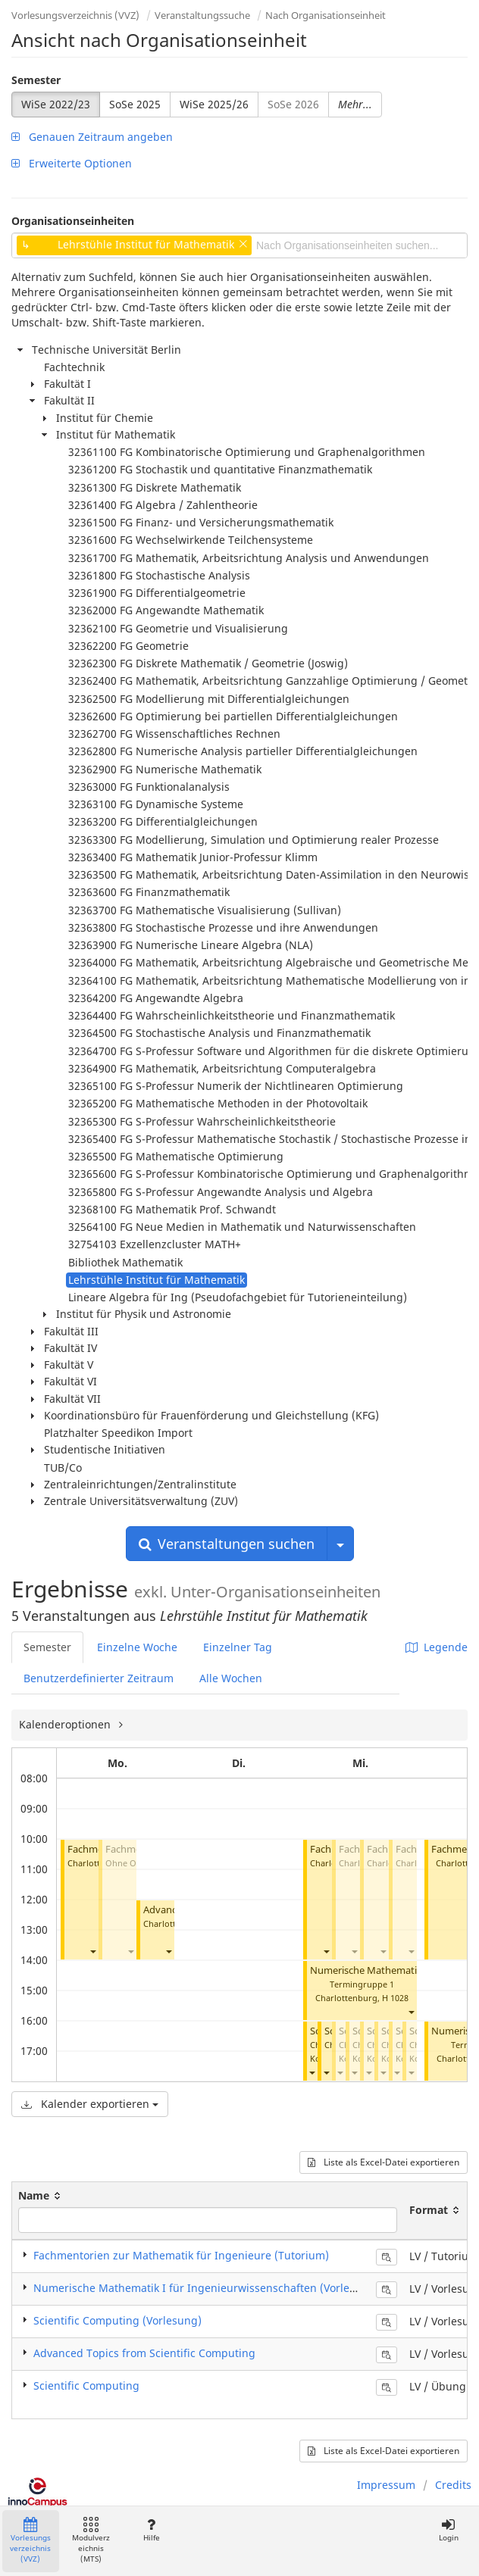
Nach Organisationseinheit (325, 15)
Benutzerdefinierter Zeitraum (98, 1678)
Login (448, 2530)
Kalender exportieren (89, 2104)
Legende (436, 1647)
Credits (453, 2485)
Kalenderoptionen (66, 1724)
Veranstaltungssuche (202, 15)
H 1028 (395, 1997)
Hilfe (151, 2530)
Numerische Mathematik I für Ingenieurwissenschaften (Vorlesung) (206, 2288)
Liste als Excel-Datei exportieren (383, 2162)
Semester (36, 80)
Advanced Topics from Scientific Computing (144, 2353)
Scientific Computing (86, 2385)
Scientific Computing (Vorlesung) (117, 2320)
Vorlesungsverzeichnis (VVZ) (75, 15)
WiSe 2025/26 (214, 104)
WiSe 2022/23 (55, 104)
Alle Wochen (230, 1678)
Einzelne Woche (137, 1647)
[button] (92, 1950)
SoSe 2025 (135, 104)
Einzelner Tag (237, 1647)
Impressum (386, 2485)
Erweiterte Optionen (71, 163)
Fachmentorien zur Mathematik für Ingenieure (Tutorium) (181, 2255)
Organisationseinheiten (72, 221)
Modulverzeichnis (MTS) (91, 2541)
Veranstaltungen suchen (227, 1544)
